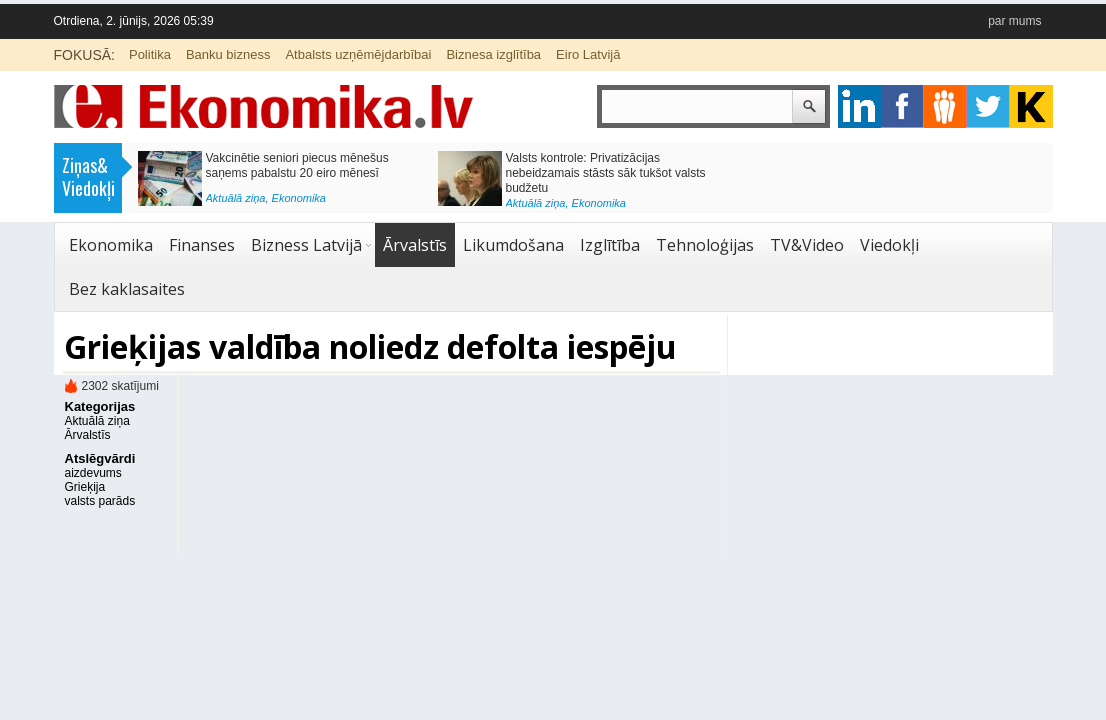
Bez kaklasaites (127, 289)
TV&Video (807, 245)
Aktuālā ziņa (236, 198)
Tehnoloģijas (705, 245)
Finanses (202, 245)
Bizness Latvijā (306, 245)
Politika (150, 54)
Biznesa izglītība (493, 54)
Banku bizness (228, 54)
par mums (1014, 21)
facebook (902, 106)
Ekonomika (299, 198)
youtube (1031, 106)
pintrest (945, 106)
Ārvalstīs (415, 245)
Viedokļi (889, 245)
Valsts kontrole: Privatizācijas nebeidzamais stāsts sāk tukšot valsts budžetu (606, 173)
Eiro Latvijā (588, 54)
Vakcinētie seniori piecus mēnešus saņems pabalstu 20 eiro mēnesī (297, 165)
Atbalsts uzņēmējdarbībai (358, 54)
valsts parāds (100, 501)
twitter (988, 106)
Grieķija (85, 487)
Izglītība (610, 245)
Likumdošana (513, 245)
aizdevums (93, 473)
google (859, 106)
